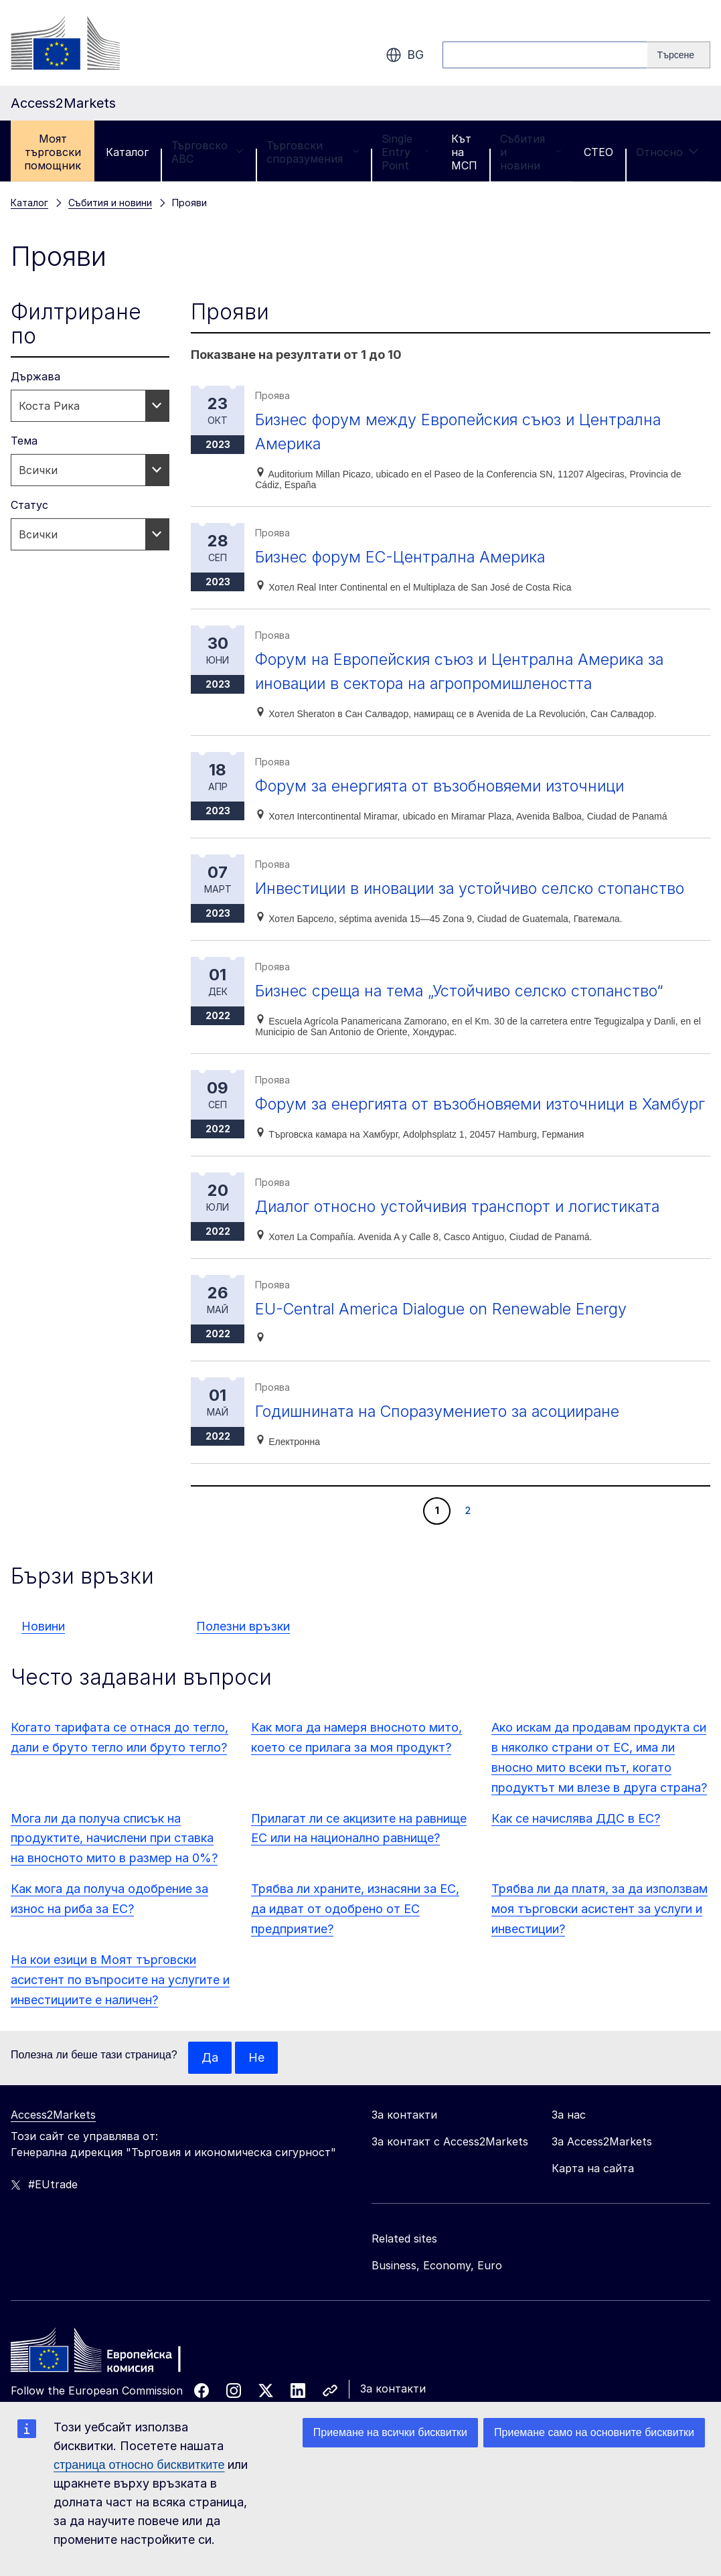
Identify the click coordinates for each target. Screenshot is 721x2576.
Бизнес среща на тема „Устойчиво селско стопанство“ (464, 990)
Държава (35, 376)
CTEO (598, 152)
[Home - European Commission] (108, 2378)
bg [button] (405, 55)
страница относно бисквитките (139, 2465)
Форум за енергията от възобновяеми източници (445, 785)
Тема (24, 440)
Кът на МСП (464, 152)
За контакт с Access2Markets (450, 2165)
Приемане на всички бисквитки (390, 2432)
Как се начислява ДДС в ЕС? (575, 1842)
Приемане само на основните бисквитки (594, 2432)
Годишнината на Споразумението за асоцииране (444, 1435)
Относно (667, 152)
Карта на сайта (593, 2192)
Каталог (127, 152)
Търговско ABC (207, 152)
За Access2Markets (602, 2165)
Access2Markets (53, 2138)
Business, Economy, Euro (437, 2289)
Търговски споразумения (312, 152)
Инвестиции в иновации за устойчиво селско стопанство (475, 888)
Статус (29, 505)
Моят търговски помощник (52, 152)
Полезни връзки (243, 1650)
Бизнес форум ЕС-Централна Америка (404, 556)
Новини (43, 1650)
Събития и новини (530, 152)
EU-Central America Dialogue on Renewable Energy (446, 1333)
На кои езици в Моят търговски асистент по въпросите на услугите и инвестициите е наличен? (120, 2004)
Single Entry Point (405, 152)
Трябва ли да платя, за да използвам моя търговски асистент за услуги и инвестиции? (599, 1933)
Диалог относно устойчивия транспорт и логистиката (463, 1230)
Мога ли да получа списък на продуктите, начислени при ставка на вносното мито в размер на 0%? (114, 1862)
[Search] (678, 55)
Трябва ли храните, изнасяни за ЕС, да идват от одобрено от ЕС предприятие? (355, 1933)
